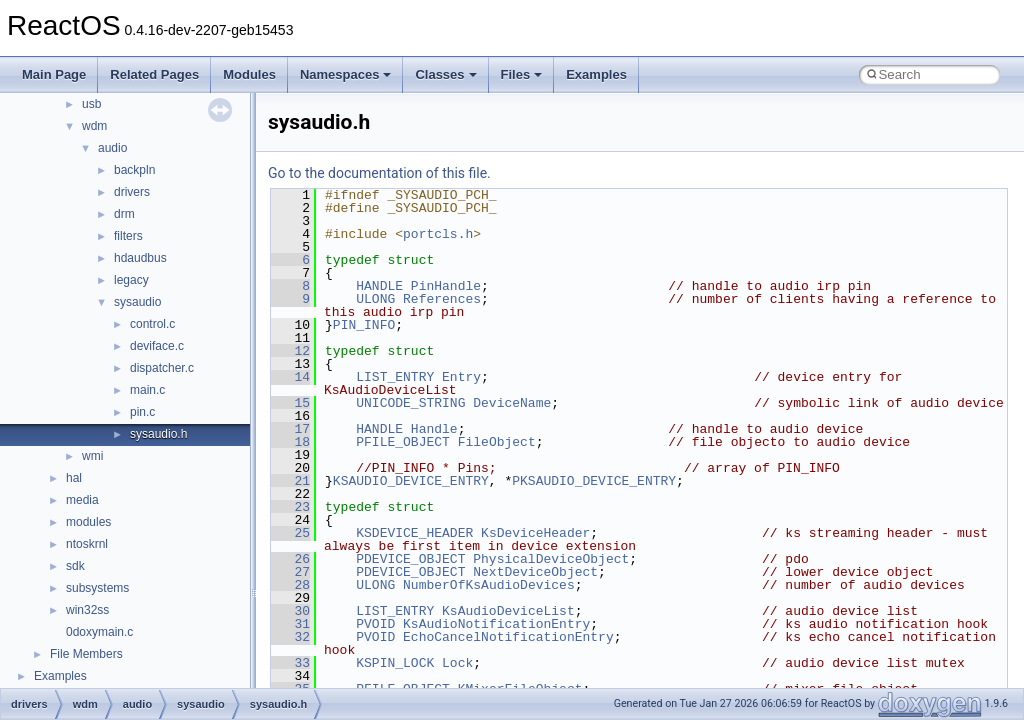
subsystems (97, 588)
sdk (75, 566)
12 (290, 351)
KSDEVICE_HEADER (414, 533)
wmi (92, 456)
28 (290, 585)
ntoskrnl (87, 544)
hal (74, 478)
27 (290, 572)
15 (290, 403)
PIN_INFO (364, 325)
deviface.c (157, 346)
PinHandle (446, 286)
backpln (134, 170)
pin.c (142, 412)
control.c (152, 324)
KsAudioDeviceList (508, 611)
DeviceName (512, 403)
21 (290, 481)
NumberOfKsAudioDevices (489, 585)
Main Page (54, 74)
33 (290, 663)
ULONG (375, 299)
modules (88, 522)
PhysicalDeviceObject (551, 559)
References (442, 299)
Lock (457, 663)
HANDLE (379, 286)
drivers (132, 192)
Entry (461, 377)
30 (290, 611)
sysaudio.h (158, 434)
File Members (86, 654)
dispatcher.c (162, 368)
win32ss (87, 610)
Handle (434, 429)
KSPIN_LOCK (395, 663)
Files (522, 74)
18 (290, 442)
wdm (94, 126)
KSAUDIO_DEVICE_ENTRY (411, 481)
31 (290, 624)
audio (112, 148)
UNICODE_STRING (410, 403)
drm (124, 214)
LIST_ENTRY (395, 377)
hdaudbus (140, 258)
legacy (131, 280)
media (82, 500)
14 (290, 377)
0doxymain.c (99, 632)
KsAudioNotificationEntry (496, 624)
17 (290, 429)
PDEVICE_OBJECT (410, 559)
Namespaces (346, 74)
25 (290, 533)
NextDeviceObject (535, 572)
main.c (147, 390)
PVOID (375, 624)
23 (290, 507)
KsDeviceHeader (535, 533)
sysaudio (137, 302)
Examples (596, 74)
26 (290, 559)
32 (290, 637)
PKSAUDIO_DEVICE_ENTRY (594, 481)
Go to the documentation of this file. (379, 173)
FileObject (497, 442)
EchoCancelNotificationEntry (508, 637)
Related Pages (154, 74)
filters (128, 236)
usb (91, 104)
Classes (445, 74)
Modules (249, 74)
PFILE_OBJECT (403, 442)
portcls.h (438, 234)
